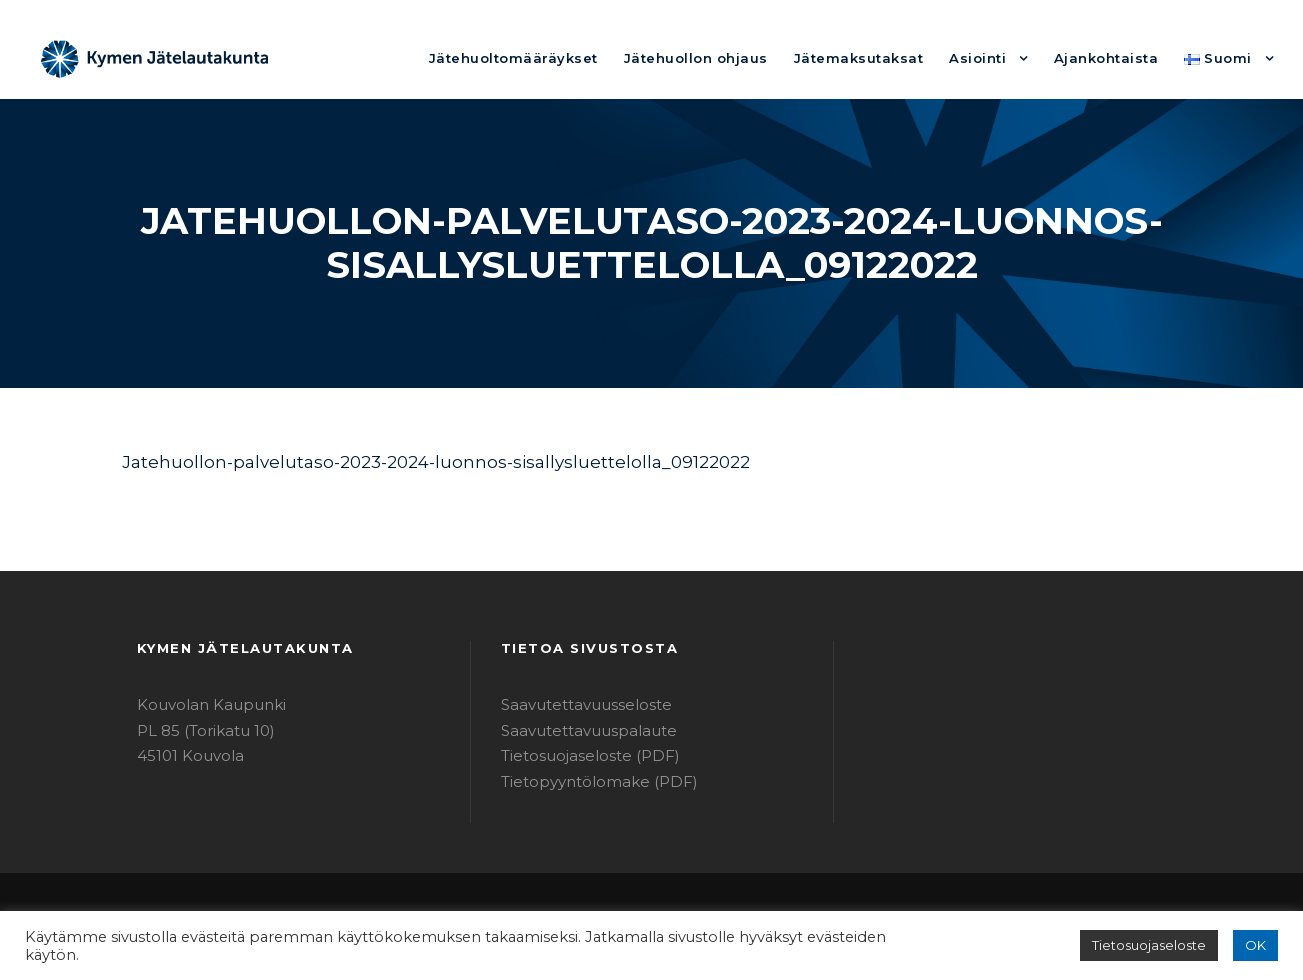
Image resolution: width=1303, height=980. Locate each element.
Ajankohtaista (1118, 57)
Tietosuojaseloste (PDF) (581, 755)
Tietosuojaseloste (1158, 945)
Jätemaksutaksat (890, 57)
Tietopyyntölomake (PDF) (586, 781)
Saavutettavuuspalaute (577, 730)
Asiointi (998, 57)
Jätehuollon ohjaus (744, 57)
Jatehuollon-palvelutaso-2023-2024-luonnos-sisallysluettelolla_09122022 (396, 461)
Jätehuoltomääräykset (580, 57)
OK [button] (1256, 945)
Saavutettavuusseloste (576, 704)
